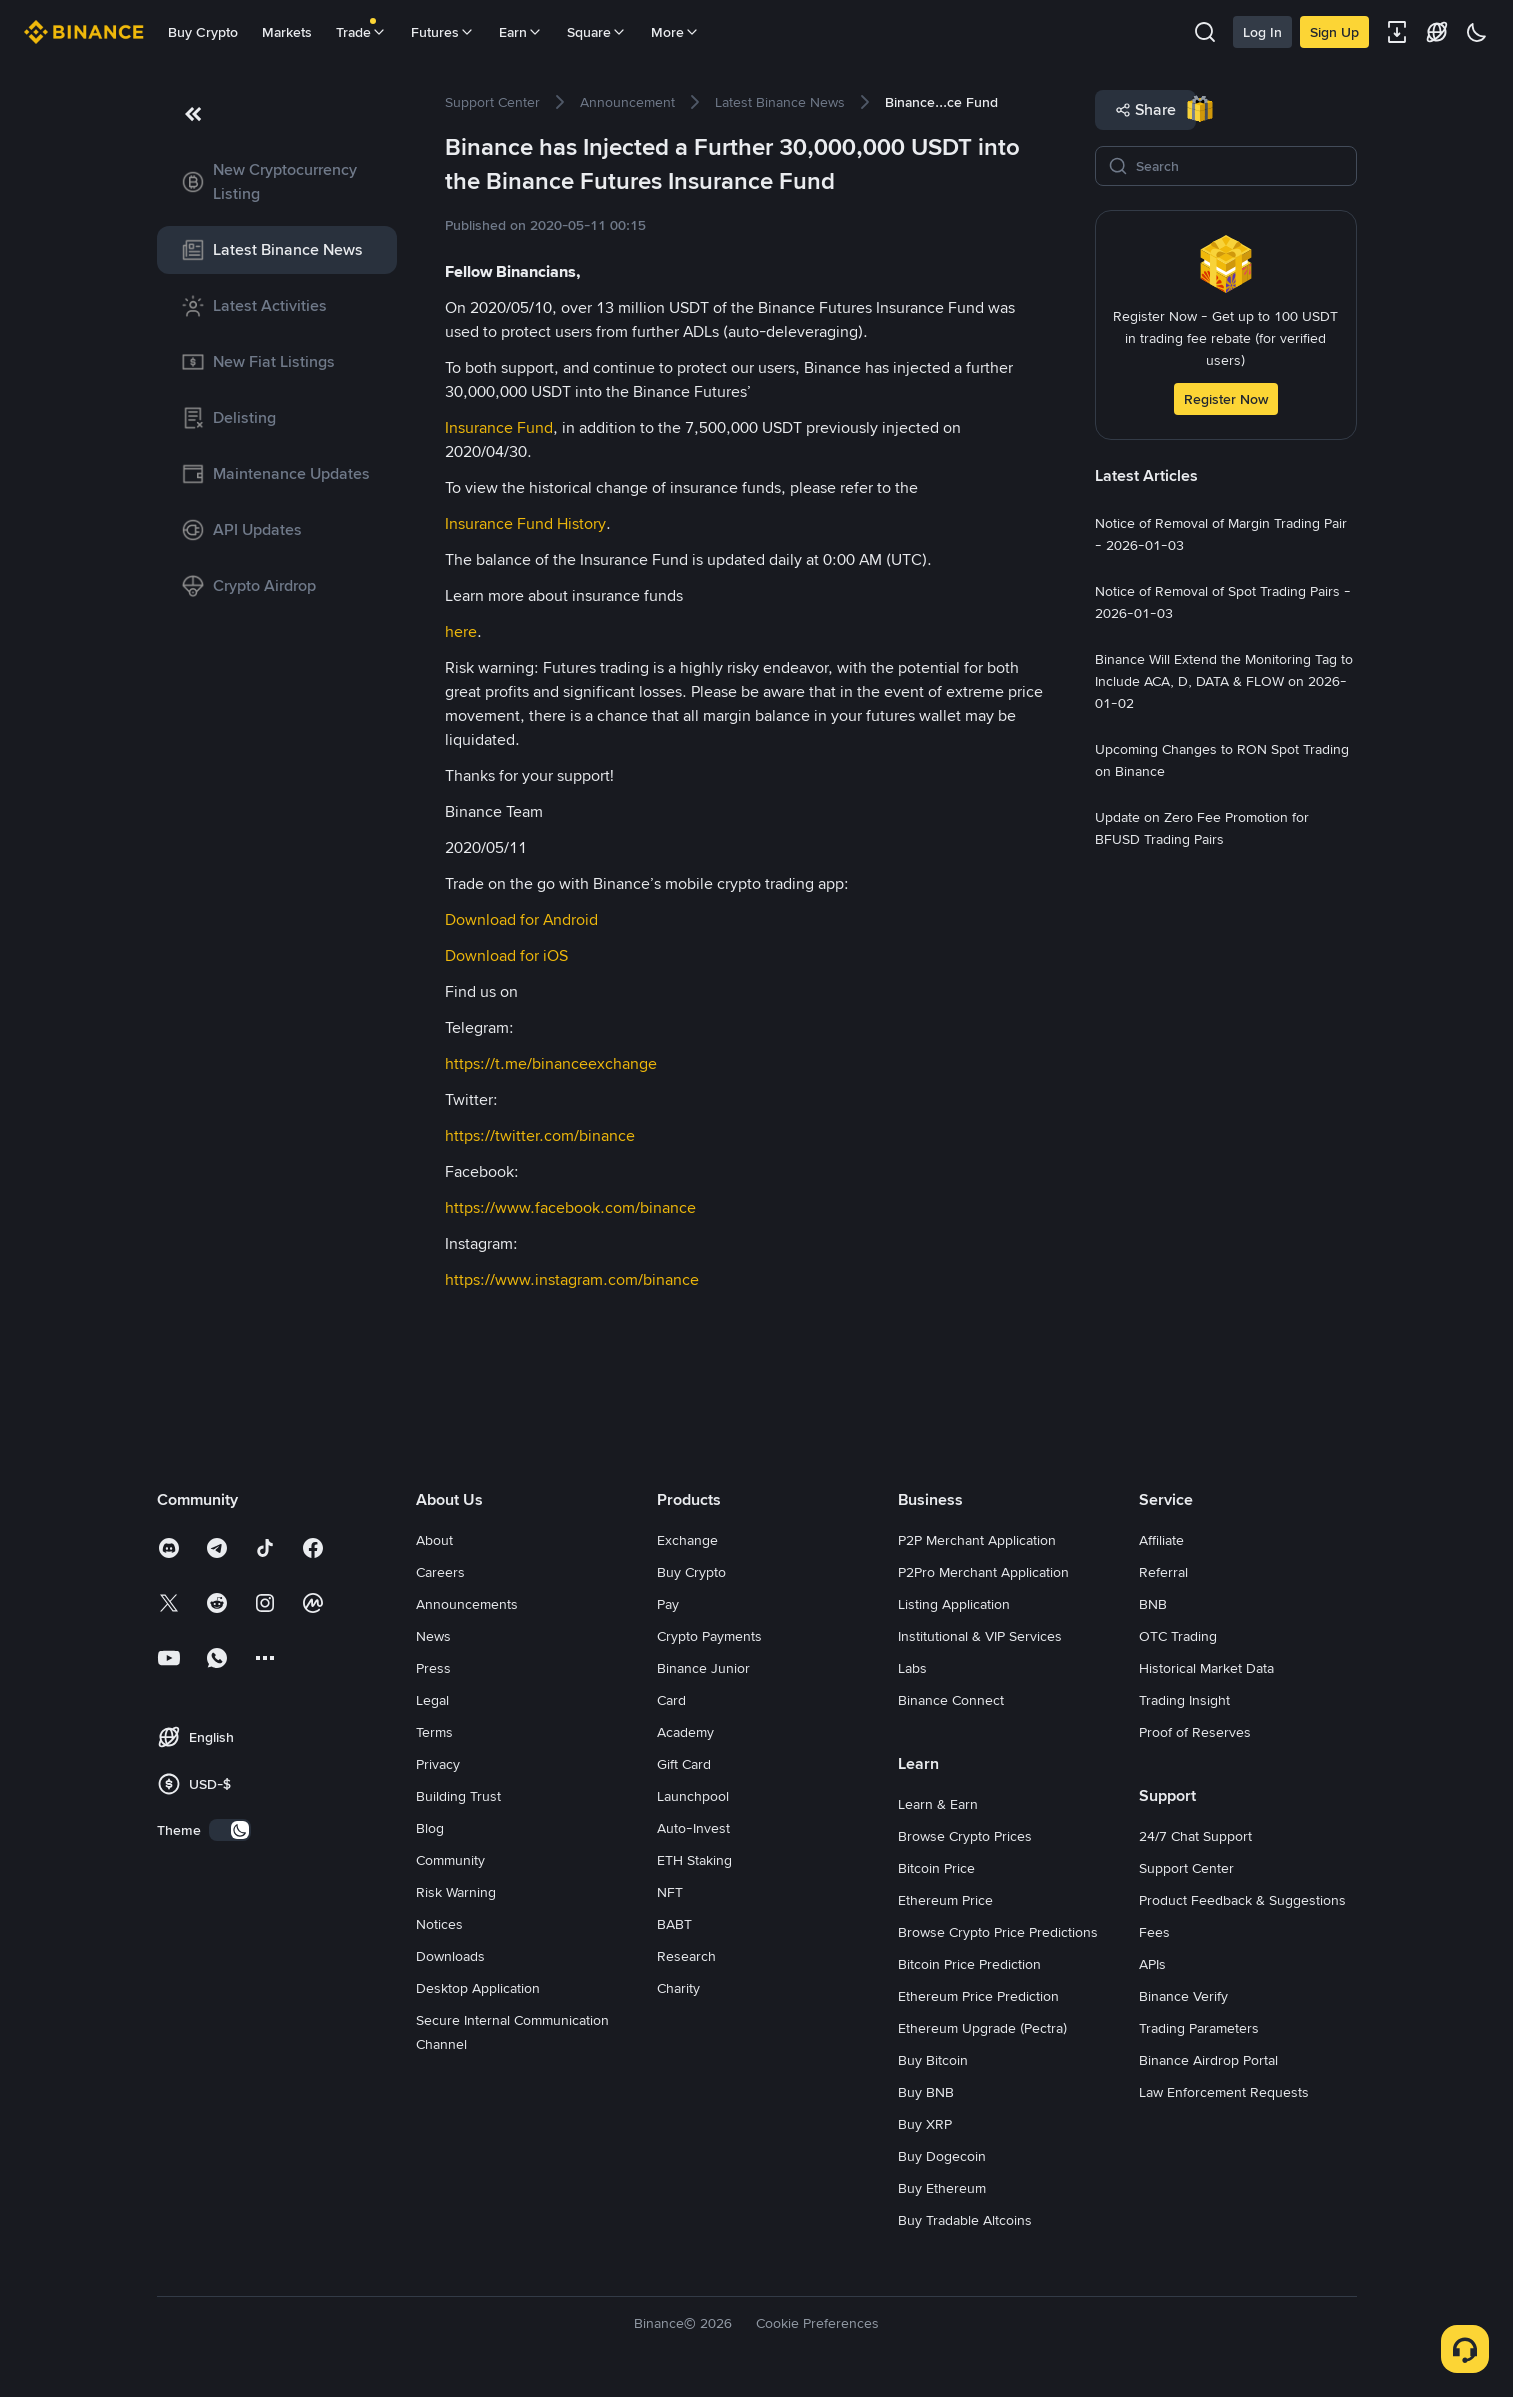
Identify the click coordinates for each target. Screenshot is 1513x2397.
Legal (432, 1700)
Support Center (1186, 1868)
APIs (1152, 1964)
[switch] (230, 1830)
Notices (439, 1924)
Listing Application (954, 1604)
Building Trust (458, 1796)
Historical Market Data (1206, 1668)
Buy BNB (926, 2092)
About (434, 1540)
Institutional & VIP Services (980, 1636)
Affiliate (1161, 1540)
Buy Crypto (203, 32)
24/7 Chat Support (1195, 1836)
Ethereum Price (945, 1900)
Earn (521, 32)
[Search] (1240, 166)
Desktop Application (478, 1988)
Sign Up (1334, 32)
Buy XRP (925, 2124)
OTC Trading (1178, 1636)
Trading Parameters (1199, 2028)
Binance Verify (1183, 1996)
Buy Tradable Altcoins (965, 2220)
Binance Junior (703, 1668)
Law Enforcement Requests (1224, 2092)
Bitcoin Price (936, 1868)
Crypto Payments (709, 1636)
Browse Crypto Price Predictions (998, 1932)
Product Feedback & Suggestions (1242, 1900)
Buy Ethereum (942, 2188)
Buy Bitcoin (933, 2060)
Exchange (687, 1540)
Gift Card (684, 1764)
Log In (1262, 32)
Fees (1154, 1932)
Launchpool (693, 1796)
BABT (674, 1924)
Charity (678, 1988)
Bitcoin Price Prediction (969, 1964)
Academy (685, 1732)
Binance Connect (951, 1700)
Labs (912, 1668)
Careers (440, 1572)
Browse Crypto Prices (965, 1836)
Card (671, 1700)
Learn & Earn (938, 1804)
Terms (434, 1732)
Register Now (1226, 399)
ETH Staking (694, 1860)
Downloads (450, 1956)
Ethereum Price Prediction (978, 1996)
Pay (668, 1604)
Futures (443, 32)
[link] (277, 182)
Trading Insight (1184, 1700)
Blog (430, 1828)
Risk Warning (456, 1892)
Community (450, 1860)
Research (686, 1956)
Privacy (438, 1764)
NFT (670, 1892)
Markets (287, 32)
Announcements (467, 1604)
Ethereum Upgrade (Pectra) (982, 2028)
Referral (1163, 1572)
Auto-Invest (693, 1828)
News (433, 1636)
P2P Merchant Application (977, 1540)
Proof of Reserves (1195, 1732)
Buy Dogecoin (942, 2156)
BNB (1153, 1604)
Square (597, 32)
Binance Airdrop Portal (1208, 2060)
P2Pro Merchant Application (983, 1572)
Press (433, 1668)
